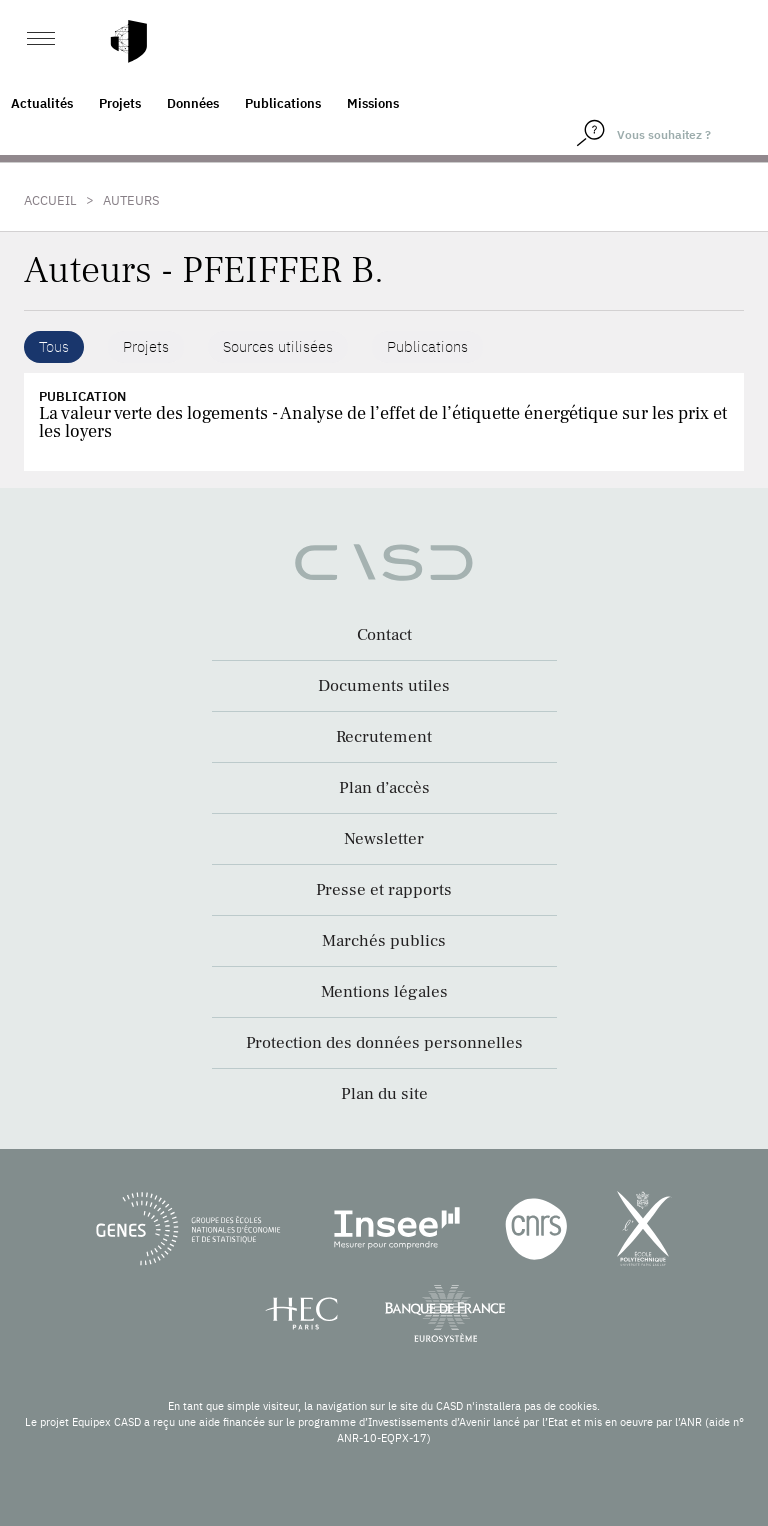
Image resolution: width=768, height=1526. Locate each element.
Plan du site (384, 1094)
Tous (54, 346)
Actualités (42, 103)
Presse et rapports (384, 890)
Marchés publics (384, 941)
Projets (120, 103)
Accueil (50, 200)
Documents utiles (384, 686)
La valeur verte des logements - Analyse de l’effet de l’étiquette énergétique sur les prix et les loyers (383, 422)
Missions (373, 103)
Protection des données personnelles (384, 1043)
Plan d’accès (384, 788)
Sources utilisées (278, 346)
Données (193, 103)
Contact (384, 635)
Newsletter (384, 839)
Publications (283, 103)
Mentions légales (384, 992)
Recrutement (384, 737)
